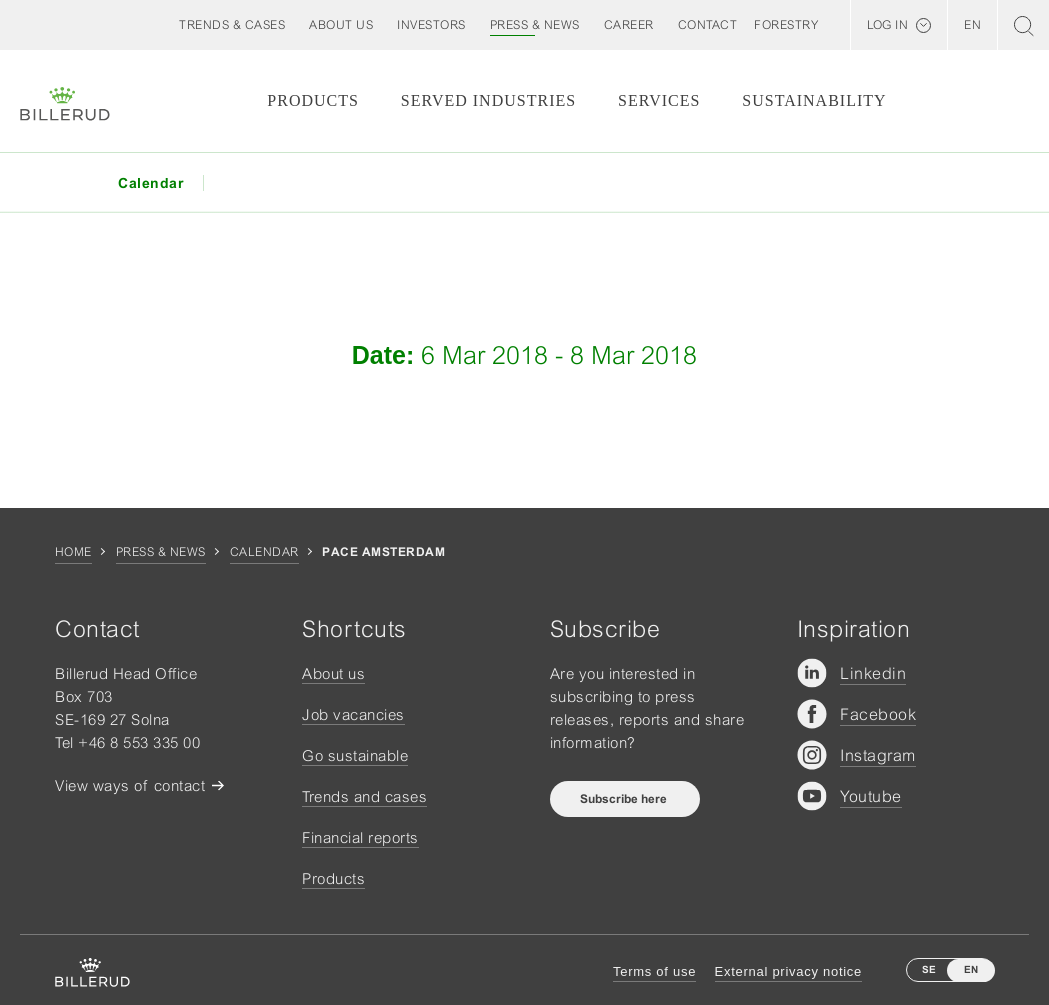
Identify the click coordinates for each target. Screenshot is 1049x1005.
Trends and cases (364, 796)
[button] (341, 25)
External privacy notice (788, 971)
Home (73, 552)
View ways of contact (130, 785)
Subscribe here (625, 799)
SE (929, 969)
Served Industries (488, 100)
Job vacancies (353, 714)
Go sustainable (355, 755)
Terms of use (654, 971)
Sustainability (814, 100)
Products (313, 100)
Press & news (161, 552)
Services (659, 100)
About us (333, 673)
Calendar (264, 552)
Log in (887, 25)
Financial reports (360, 837)
